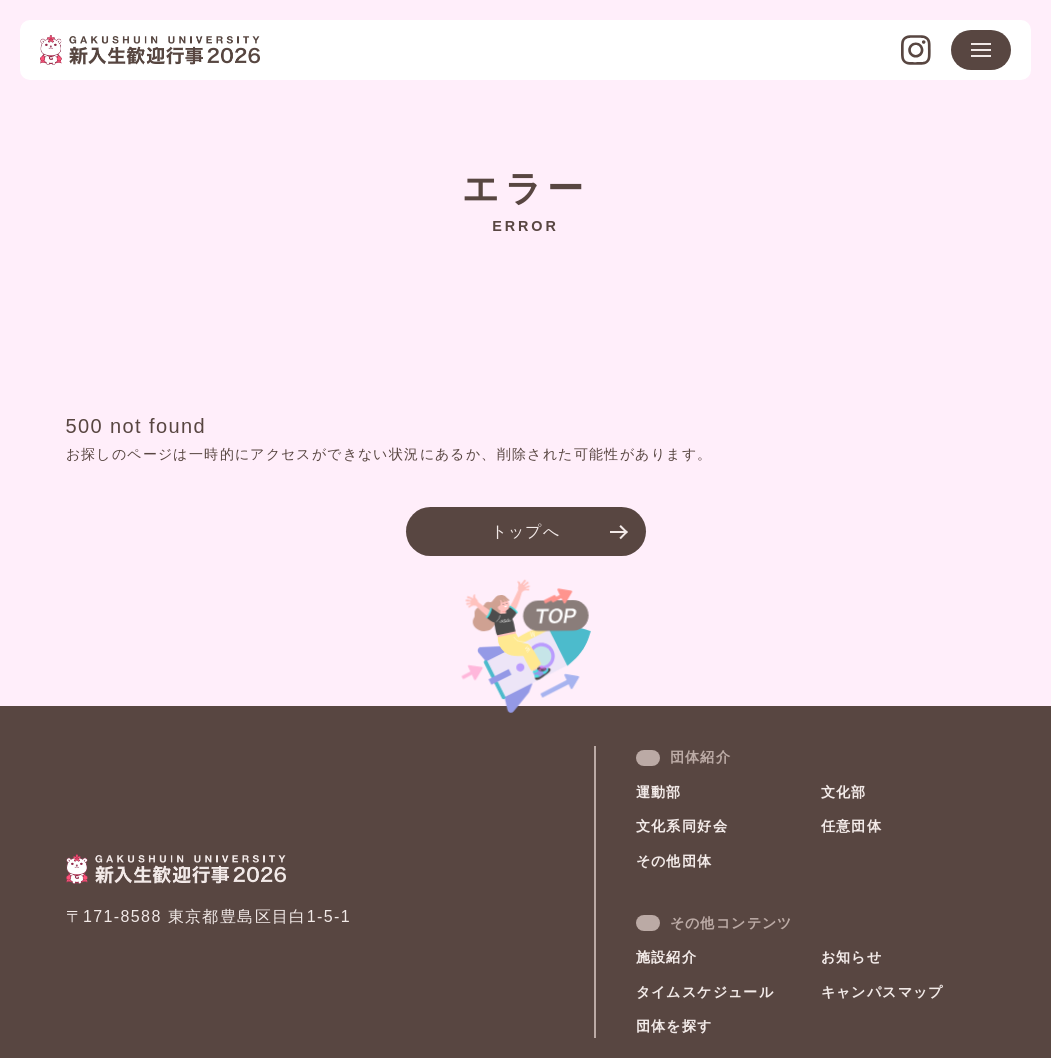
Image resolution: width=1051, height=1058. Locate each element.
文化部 (844, 792)
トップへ (526, 531)
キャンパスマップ (882, 992)
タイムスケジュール (705, 992)
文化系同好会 (682, 826)
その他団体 (674, 861)
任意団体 (852, 826)
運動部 (659, 792)
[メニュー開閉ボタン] (981, 50)
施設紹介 (667, 957)
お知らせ (852, 957)
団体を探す (674, 1026)
